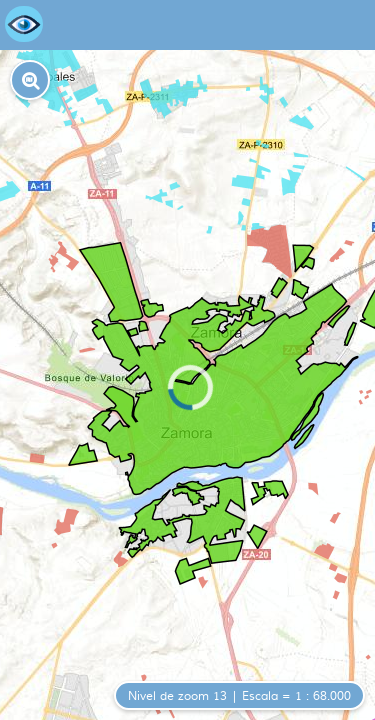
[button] (30, 80)
